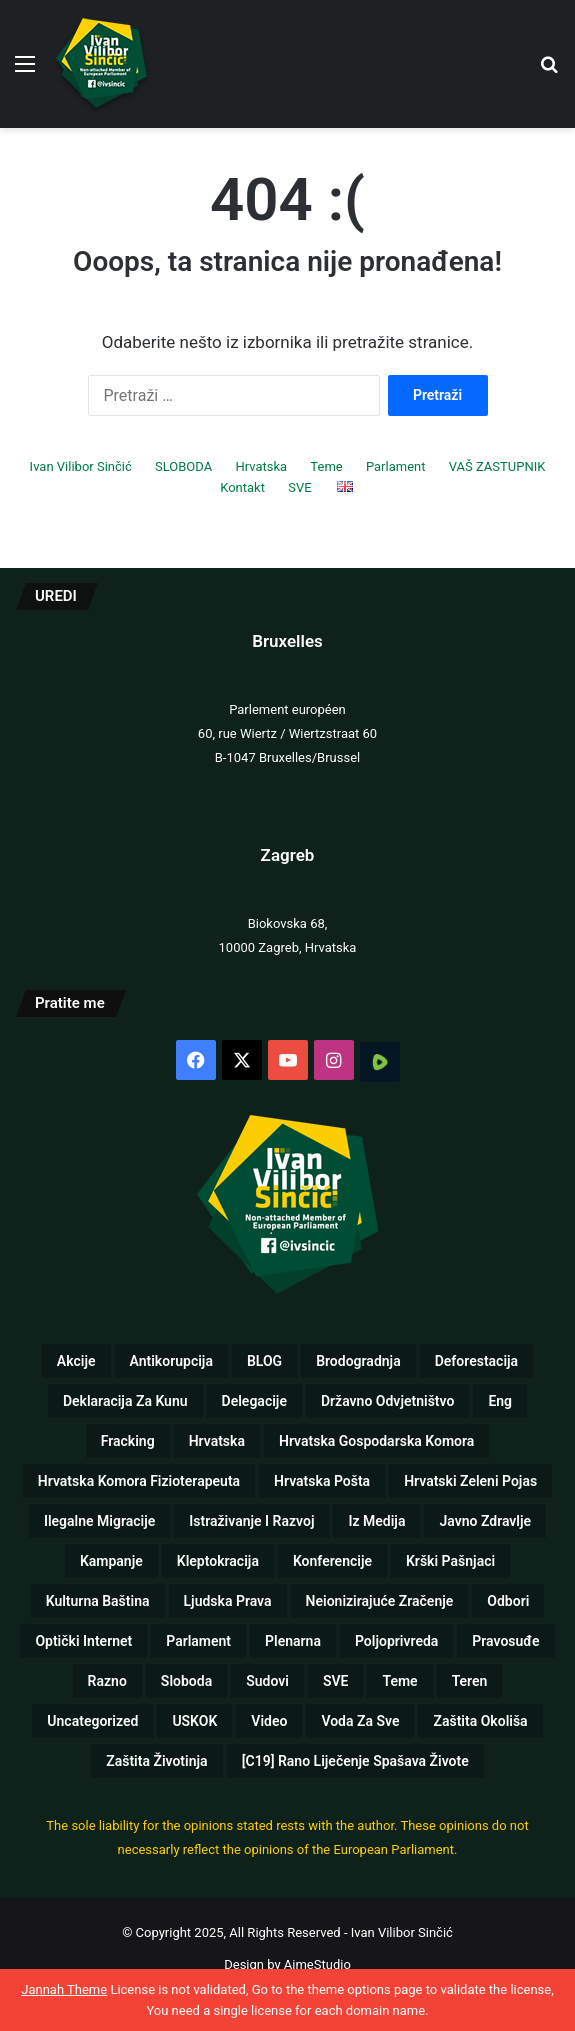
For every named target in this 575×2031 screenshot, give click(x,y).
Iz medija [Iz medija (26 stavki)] (376, 1521)
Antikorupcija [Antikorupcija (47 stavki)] (171, 1361)
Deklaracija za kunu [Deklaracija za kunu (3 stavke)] (125, 1401)
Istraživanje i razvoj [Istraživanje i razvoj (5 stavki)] (251, 1521)
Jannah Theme (64, 1989)
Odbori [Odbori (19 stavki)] (508, 1601)
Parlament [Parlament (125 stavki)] (198, 1641)
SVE (299, 487)
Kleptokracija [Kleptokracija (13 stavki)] (218, 1561)
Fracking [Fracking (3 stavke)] (128, 1441)
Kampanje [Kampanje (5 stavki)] (111, 1561)
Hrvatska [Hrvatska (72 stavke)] (217, 1441)
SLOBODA (183, 466)
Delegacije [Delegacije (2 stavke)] (254, 1401)
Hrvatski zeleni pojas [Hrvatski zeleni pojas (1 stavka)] (470, 1481)
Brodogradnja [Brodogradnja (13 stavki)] (358, 1361)
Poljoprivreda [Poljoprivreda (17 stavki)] (396, 1641)
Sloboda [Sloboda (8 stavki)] (186, 1681)
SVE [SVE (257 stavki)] (336, 1681)
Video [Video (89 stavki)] (269, 1721)
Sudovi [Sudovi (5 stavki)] (267, 1681)
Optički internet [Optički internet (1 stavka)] (83, 1641)
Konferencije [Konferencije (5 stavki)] (332, 1561)
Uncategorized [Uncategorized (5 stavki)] (92, 1721)
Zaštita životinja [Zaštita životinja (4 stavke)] (156, 1761)
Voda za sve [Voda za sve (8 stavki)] (360, 1721)
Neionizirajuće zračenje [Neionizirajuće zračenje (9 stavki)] (380, 1601)
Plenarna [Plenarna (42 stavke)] (293, 1641)
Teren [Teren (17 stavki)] (470, 1681)
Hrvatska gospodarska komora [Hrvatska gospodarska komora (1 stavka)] (376, 1441)
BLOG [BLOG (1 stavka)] (264, 1361)
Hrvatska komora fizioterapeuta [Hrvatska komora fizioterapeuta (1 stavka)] (139, 1481)
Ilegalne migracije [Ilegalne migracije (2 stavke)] (99, 1521)
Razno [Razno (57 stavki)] (107, 1681)
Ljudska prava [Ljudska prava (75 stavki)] (228, 1601)
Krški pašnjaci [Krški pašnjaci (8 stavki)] (450, 1561)
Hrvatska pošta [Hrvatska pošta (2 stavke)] (322, 1481)
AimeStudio (317, 1964)
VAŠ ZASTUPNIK (497, 466)
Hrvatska (261, 466)
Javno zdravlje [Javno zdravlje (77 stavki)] (485, 1521)
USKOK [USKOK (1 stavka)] (194, 1721)
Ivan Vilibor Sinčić (81, 466)
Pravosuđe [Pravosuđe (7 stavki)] (505, 1641)
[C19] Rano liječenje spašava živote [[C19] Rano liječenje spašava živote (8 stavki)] (355, 1761)
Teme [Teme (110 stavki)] (399, 1681)
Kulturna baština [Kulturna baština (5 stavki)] (98, 1601)
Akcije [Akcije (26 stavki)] (76, 1361)
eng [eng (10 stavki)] (500, 1401)
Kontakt (242, 487)
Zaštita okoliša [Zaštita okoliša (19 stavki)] (480, 1721)
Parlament (396, 466)
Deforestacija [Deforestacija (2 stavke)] (476, 1361)
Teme (326, 466)
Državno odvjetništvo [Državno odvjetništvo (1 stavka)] (387, 1401)
